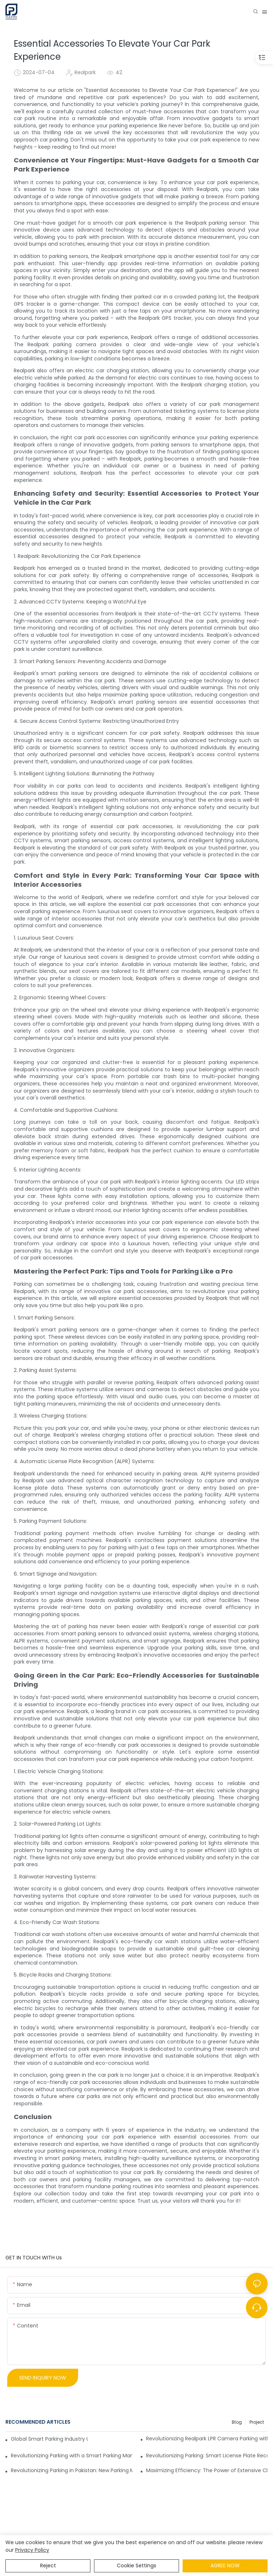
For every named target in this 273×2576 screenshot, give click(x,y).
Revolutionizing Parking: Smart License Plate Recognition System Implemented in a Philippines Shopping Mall (207, 2455)
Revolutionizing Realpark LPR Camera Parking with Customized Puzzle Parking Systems (207, 2438)
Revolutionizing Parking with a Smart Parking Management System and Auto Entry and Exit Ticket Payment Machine (71, 2455)
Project (256, 2422)
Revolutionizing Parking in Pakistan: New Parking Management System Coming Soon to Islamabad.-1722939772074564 (71, 2470)
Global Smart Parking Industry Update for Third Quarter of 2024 (49, 2438)
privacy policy (32, 2550)
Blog (237, 2422)
